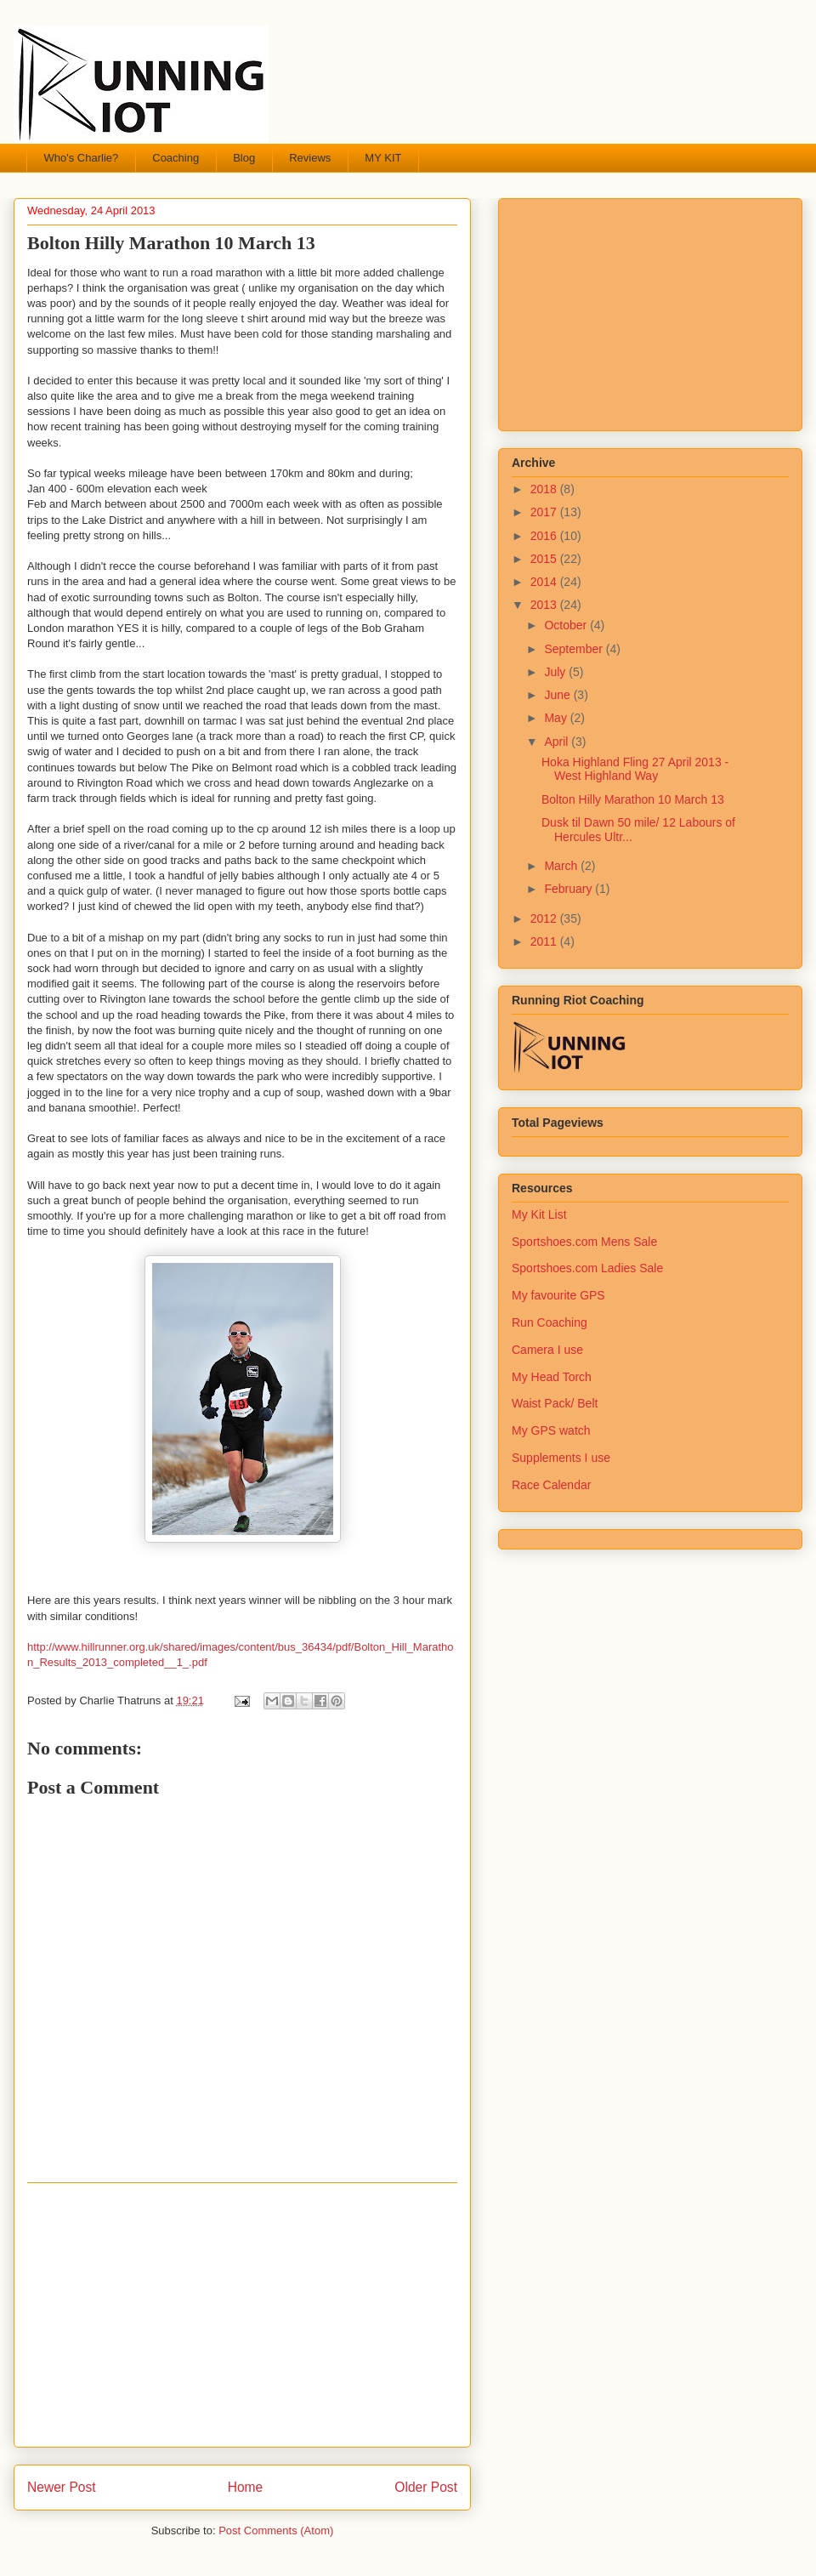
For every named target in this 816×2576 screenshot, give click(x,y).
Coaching (175, 157)
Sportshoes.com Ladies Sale (587, 1268)
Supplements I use (561, 1457)
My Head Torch (552, 1377)
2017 (545, 512)
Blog (244, 157)
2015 (545, 559)
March (562, 866)
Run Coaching (549, 1322)
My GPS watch (551, 1430)
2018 (545, 489)
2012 (545, 918)
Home (246, 2487)
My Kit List (539, 1214)
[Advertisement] (242, 2315)
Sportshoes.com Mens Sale (584, 1241)
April (557, 741)
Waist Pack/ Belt (555, 1403)
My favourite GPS (558, 1295)
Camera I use (547, 1349)
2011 (545, 941)
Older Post (425, 2487)
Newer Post (61, 2487)
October (567, 625)
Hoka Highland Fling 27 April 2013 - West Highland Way (634, 769)
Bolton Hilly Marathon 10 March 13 (632, 799)
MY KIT (383, 157)
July (556, 672)
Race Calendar (551, 1485)
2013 (545, 604)
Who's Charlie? (81, 157)
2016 (545, 536)
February (569, 889)
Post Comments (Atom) (275, 2530)
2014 (545, 582)
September (574, 649)
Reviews (310, 157)
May (557, 718)
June (558, 695)
